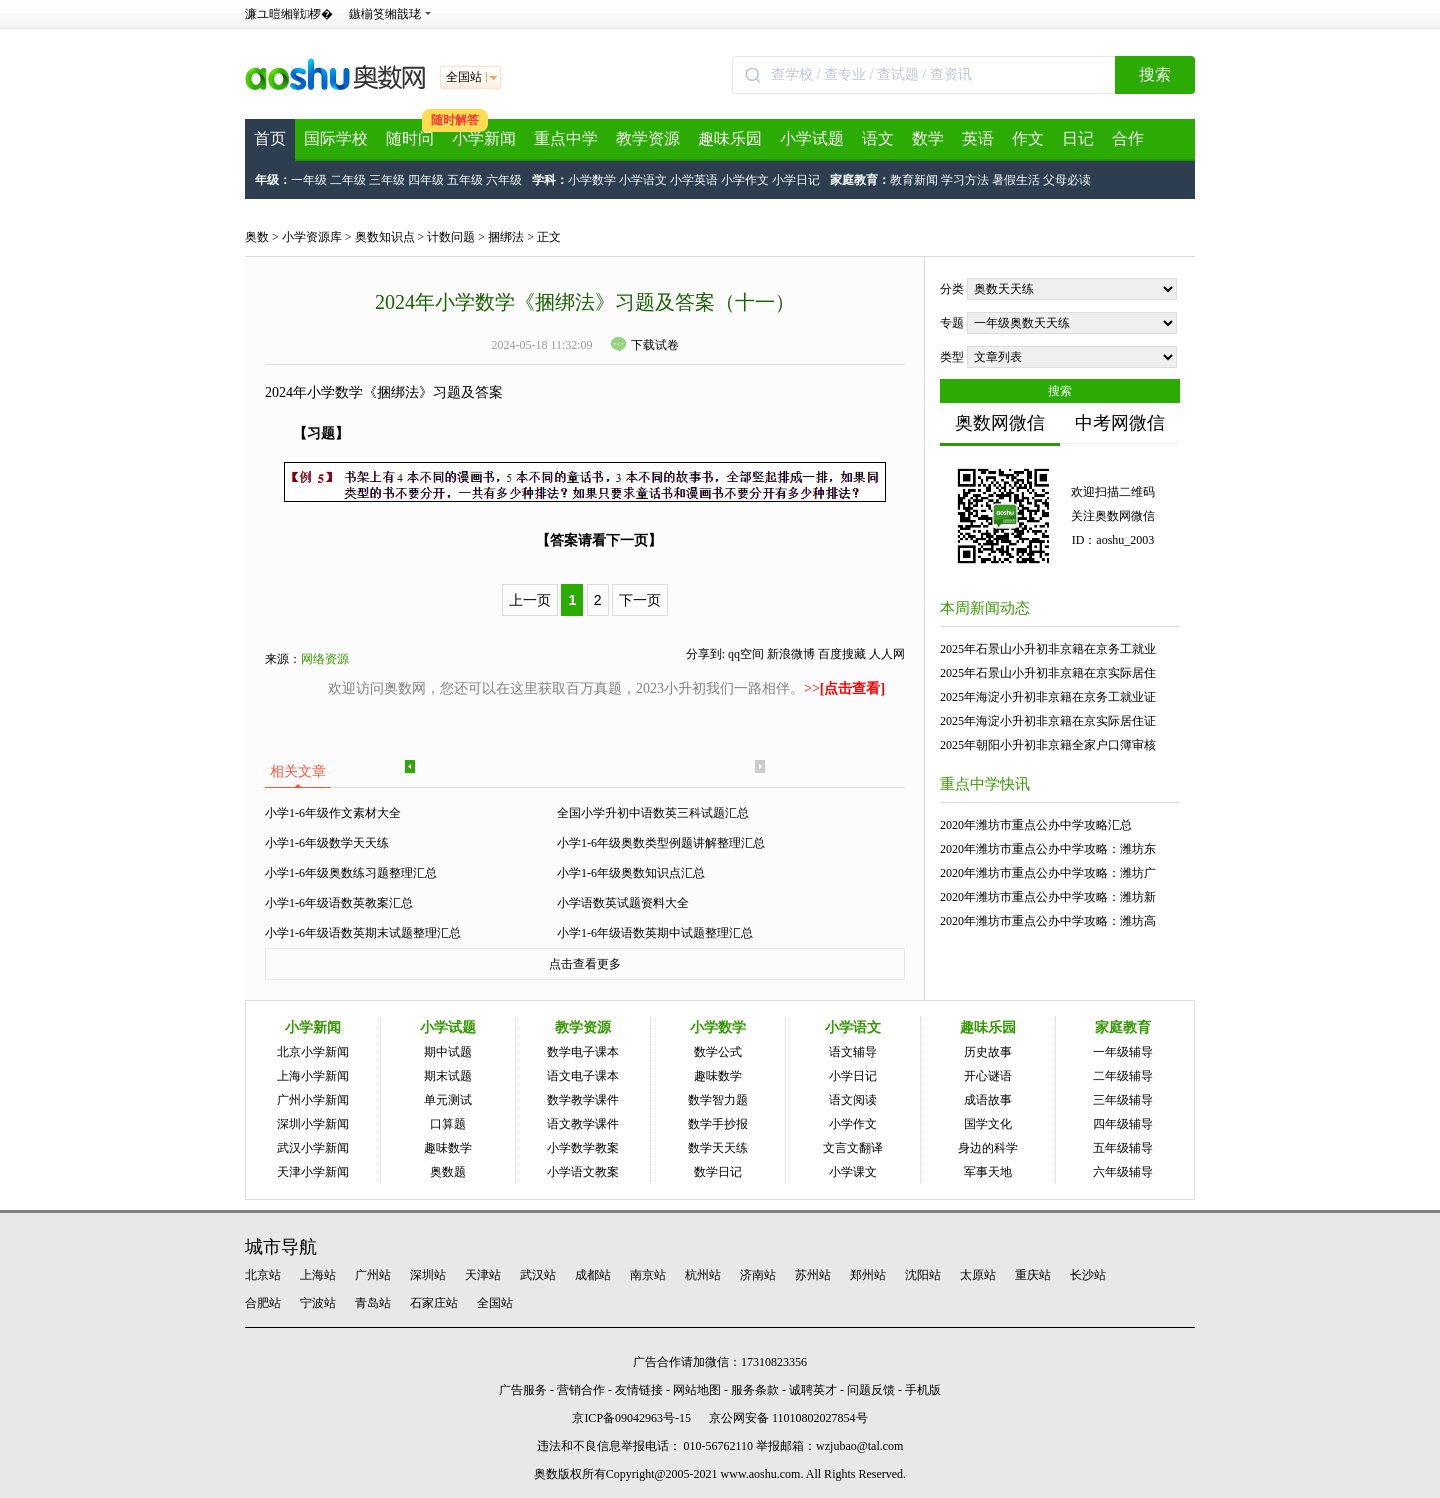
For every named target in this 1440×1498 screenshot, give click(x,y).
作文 (1028, 138)
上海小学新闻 (313, 1076)
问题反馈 (871, 1390)
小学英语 (694, 180)
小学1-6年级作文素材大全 (333, 813)
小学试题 (812, 138)
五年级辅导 (1123, 1148)
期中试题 (448, 1052)
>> (844, 688)
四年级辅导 (1123, 1124)
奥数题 (448, 1172)
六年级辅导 (1123, 1172)
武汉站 (538, 1275)
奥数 (257, 237)
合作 (1128, 138)
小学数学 (592, 180)
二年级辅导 (1123, 1076)
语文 (878, 138)
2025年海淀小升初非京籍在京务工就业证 (1048, 697)
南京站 (648, 1275)
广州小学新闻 (313, 1100)
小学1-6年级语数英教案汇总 (339, 903)
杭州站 (703, 1275)
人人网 (887, 654)
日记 (1078, 138)
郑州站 (868, 1275)
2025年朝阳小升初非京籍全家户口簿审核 (1048, 745)
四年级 (426, 180)
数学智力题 (718, 1100)
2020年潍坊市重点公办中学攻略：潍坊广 (1048, 873)
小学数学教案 (583, 1148)
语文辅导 (853, 1052)
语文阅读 (853, 1100)
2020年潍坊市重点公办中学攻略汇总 (1036, 825)
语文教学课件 (583, 1124)
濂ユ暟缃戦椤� (289, 14)
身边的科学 (988, 1148)
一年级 (309, 180)
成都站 (593, 1275)
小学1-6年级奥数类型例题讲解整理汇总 (661, 843)
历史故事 (988, 1052)
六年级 (504, 180)
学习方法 (965, 180)
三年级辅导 (1123, 1100)
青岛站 (373, 1303)
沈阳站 (923, 1275)
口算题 (448, 1124)
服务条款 (755, 1390)
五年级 (465, 180)
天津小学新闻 (313, 1172)
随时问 (410, 138)
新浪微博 (791, 654)
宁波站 (318, 1303)
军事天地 (988, 1172)
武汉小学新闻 (313, 1148)
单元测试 (448, 1100)
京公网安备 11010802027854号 (788, 1418)
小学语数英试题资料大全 (623, 903)
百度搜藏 (842, 654)
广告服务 (523, 1390)
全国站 (495, 1303)
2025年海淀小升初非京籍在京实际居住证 (1048, 721)
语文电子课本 (583, 1076)
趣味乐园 (730, 138)
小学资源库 (312, 237)
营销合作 (581, 1390)
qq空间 (746, 654)
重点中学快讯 (985, 784)
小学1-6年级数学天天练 (327, 843)
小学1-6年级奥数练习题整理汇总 (351, 873)
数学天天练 (718, 1148)
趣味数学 (448, 1148)
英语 (978, 138)
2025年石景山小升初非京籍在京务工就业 (1048, 649)
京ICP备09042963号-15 (631, 1418)
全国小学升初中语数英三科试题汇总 (653, 813)
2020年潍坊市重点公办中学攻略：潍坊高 (1048, 921)
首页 (270, 138)
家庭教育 (1123, 1027)
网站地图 (697, 1390)
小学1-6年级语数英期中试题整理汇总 (655, 933)
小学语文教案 (583, 1172)
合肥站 (263, 1303)
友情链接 (639, 1390)
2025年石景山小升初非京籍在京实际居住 (1048, 673)
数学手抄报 (718, 1124)
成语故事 (988, 1100)
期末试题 (448, 1076)
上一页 (530, 600)
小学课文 (853, 1172)
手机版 (923, 1390)
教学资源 (648, 138)
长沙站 (1088, 1275)
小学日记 (796, 180)
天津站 (483, 1275)
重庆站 (1033, 1275)
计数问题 (451, 237)
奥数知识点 (385, 237)
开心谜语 (988, 1076)
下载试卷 (645, 345)
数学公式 (718, 1052)
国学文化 (988, 1124)
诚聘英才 (813, 1390)
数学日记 (718, 1172)
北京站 (263, 1275)
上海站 (318, 1275)
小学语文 (643, 180)
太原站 (978, 1275)
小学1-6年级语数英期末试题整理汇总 (363, 933)
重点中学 (566, 138)
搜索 (1155, 74)
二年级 (348, 180)
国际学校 (336, 138)
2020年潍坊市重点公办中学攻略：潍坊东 (1048, 849)
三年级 (387, 180)
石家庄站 (434, 1303)
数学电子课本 (583, 1052)
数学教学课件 (583, 1100)
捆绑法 (506, 237)
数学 (928, 138)
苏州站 (813, 1275)
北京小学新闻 (313, 1052)
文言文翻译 (853, 1148)
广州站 (373, 1275)
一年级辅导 (1123, 1052)
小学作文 (745, 180)
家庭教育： (860, 180)
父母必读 (1067, 180)
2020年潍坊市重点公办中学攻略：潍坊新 (1048, 897)
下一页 (640, 600)
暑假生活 (1016, 180)
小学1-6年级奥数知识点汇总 (631, 873)
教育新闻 (914, 180)
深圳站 (428, 1275)
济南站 (758, 1275)
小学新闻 (484, 138)
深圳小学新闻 (313, 1124)
